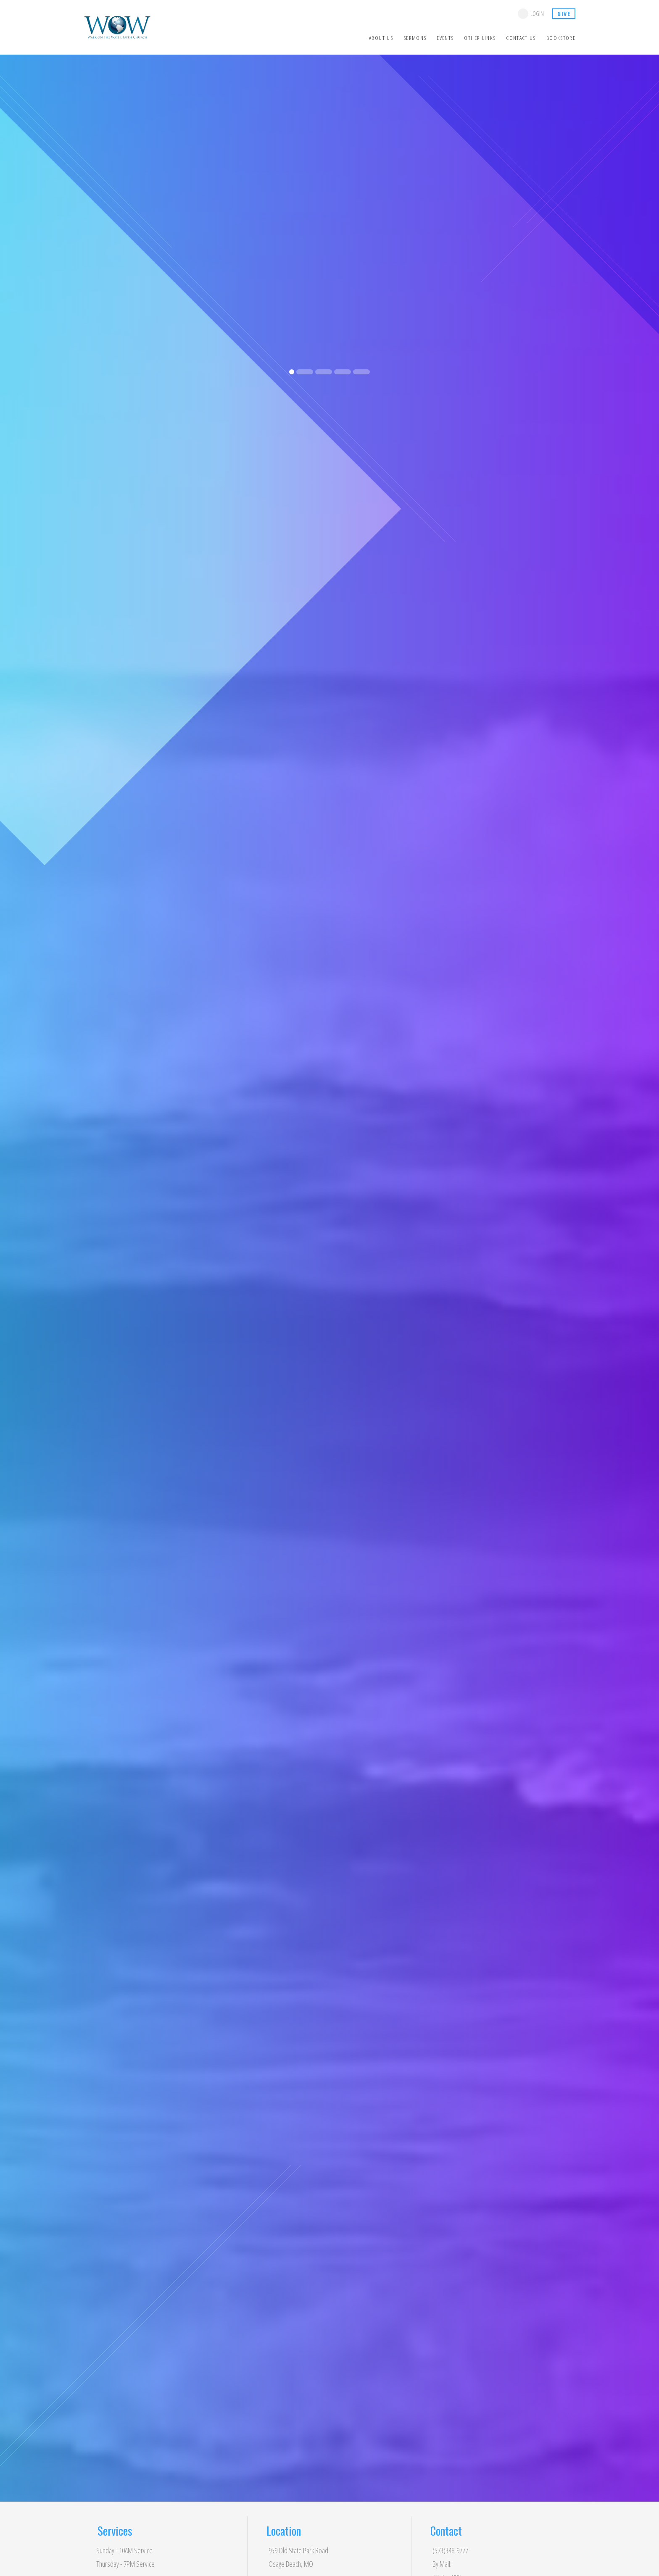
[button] (16, 223)
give (563, 14)
